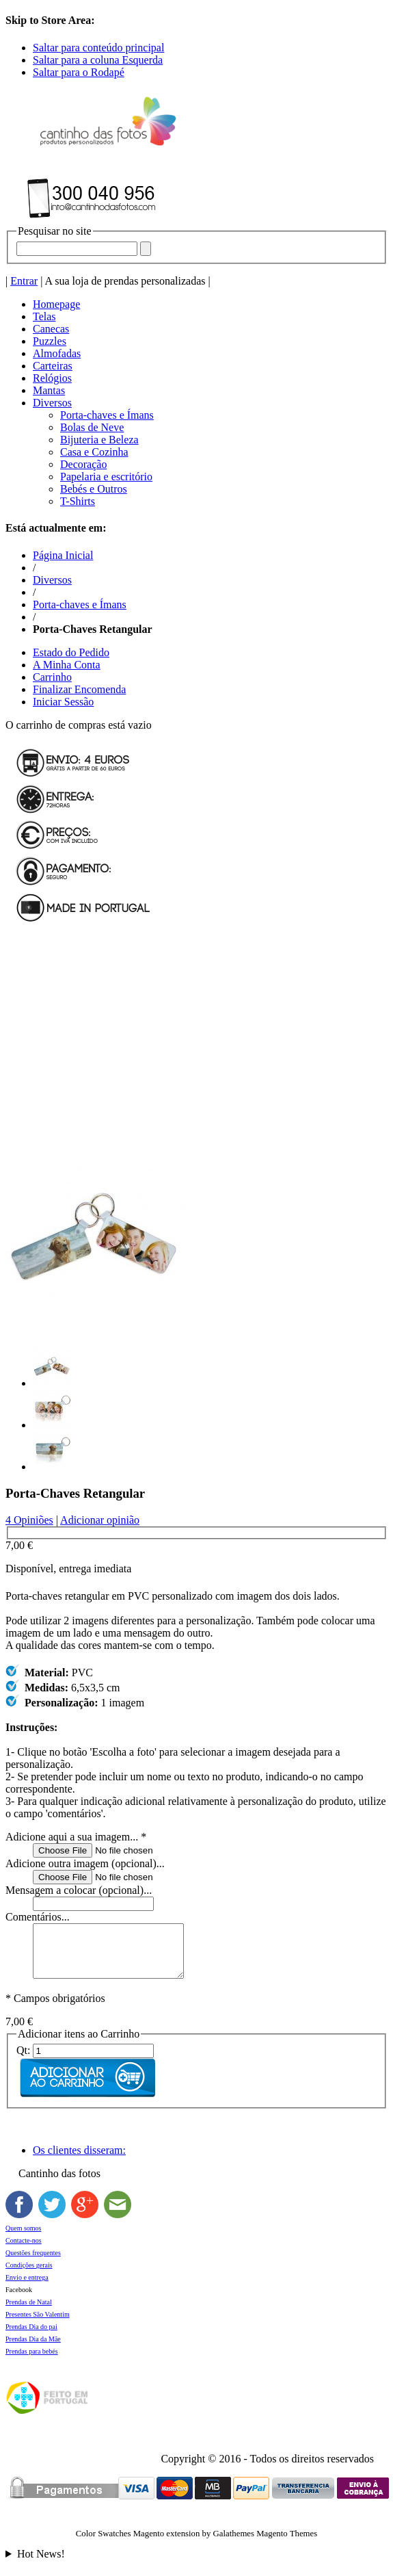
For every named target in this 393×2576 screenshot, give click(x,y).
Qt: (23, 2060)
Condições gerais (29, 2275)
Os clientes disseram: (79, 2160)
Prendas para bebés (31, 2361)
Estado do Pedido (71, 652)
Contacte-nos (23, 2250)
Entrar (24, 281)
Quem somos (23, 2238)
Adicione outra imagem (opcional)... (85, 1863)
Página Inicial (63, 555)
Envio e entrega (27, 2287)
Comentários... (37, 1917)
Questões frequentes (33, 2263)
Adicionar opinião (99, 1520)
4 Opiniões (29, 1520)
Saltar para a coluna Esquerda (98, 60)
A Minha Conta (66, 665)
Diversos (52, 580)
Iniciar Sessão (63, 701)
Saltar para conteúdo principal (98, 47)
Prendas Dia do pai (31, 2337)
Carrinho (52, 677)
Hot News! (41, 2564)
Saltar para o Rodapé (78, 72)
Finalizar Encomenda (79, 689)
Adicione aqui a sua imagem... (75, 1837)
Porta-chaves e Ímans (79, 604)
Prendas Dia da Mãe (33, 2349)
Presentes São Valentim (37, 2324)
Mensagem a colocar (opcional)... (78, 1890)
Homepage (56, 304)
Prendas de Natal (28, 2312)
